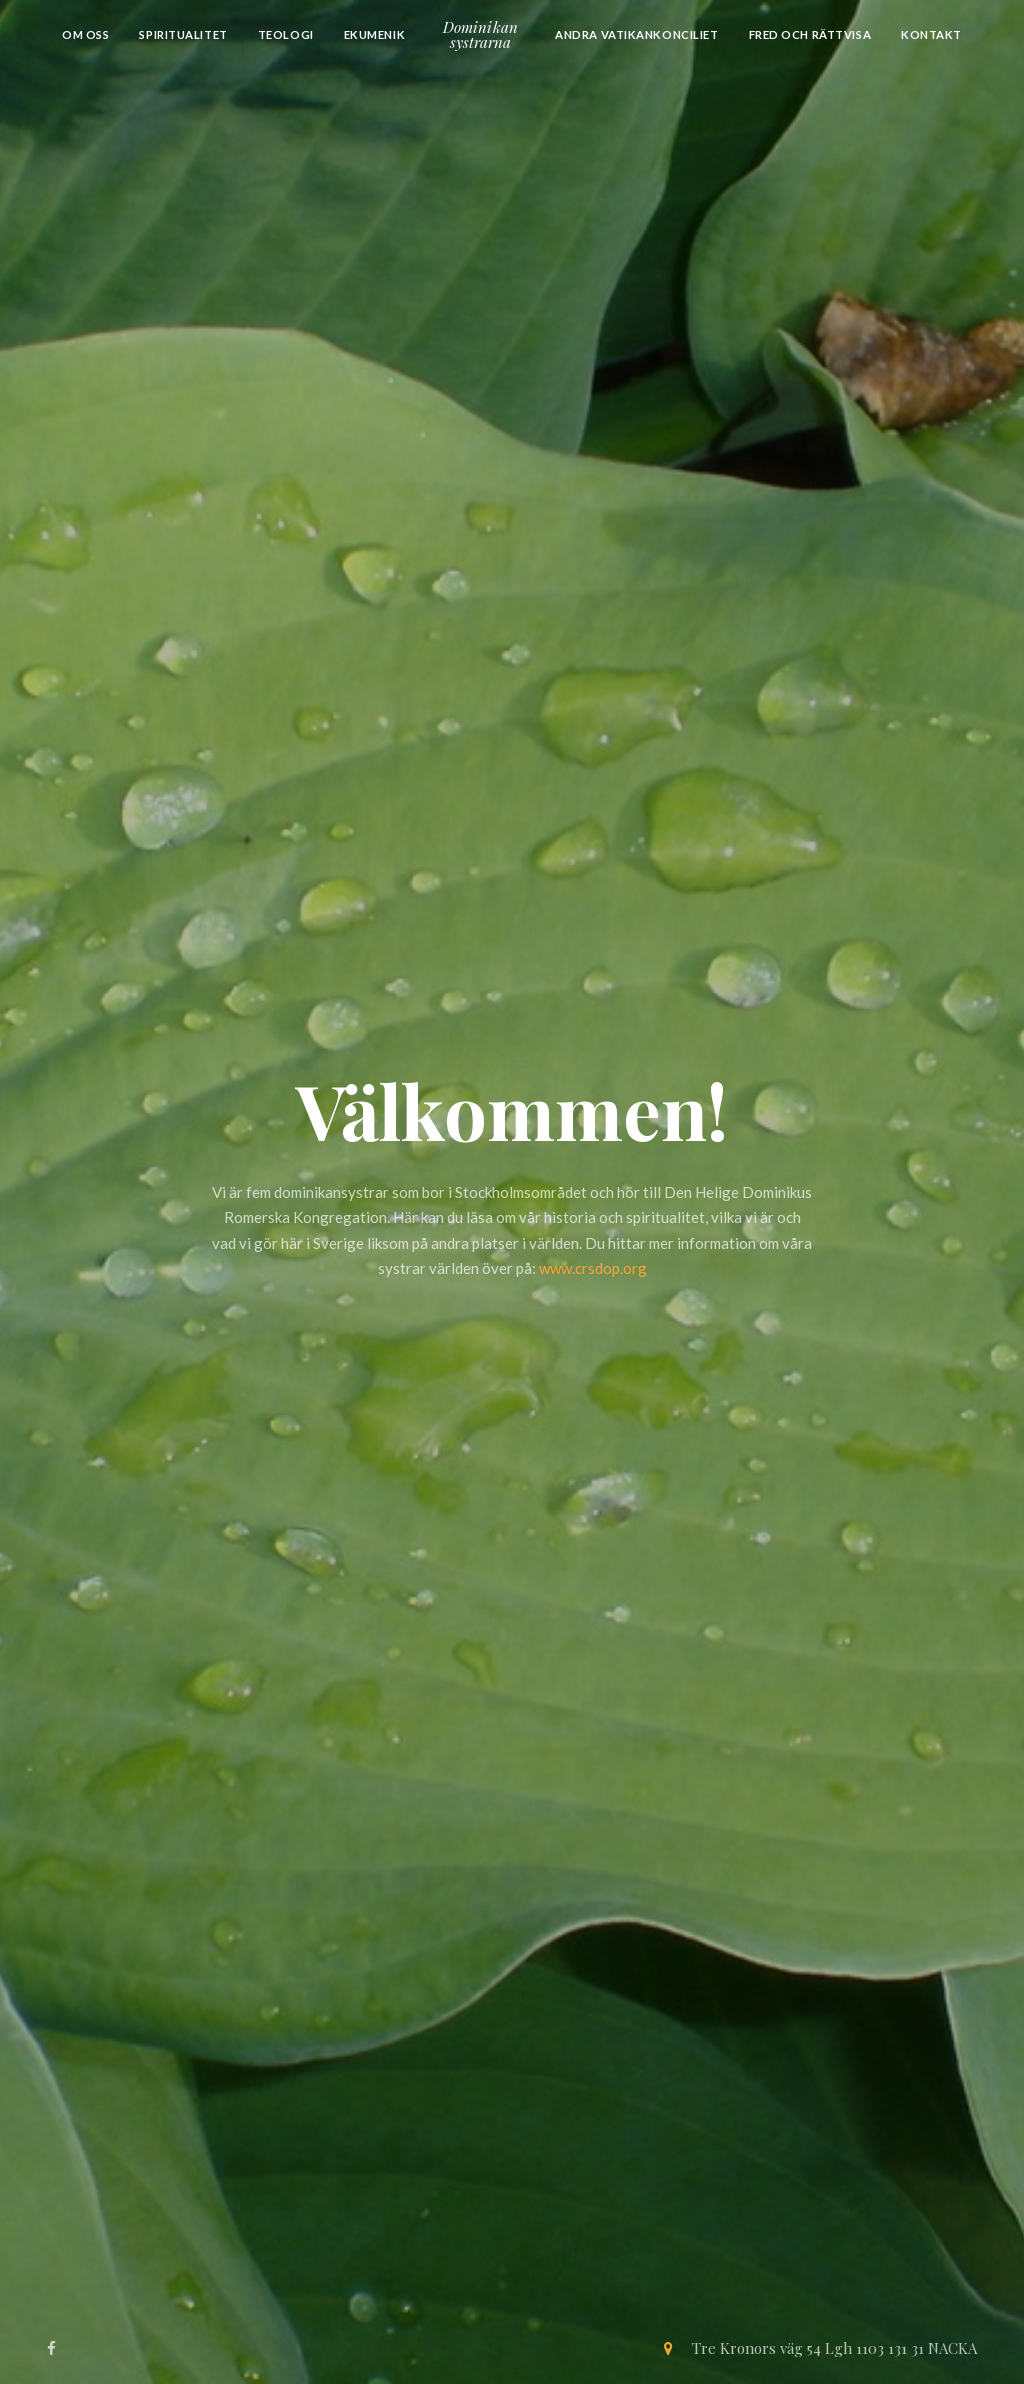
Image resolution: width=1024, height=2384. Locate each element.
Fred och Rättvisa (810, 34)
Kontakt (931, 34)
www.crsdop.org (593, 1268)
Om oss (85, 34)
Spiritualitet (183, 34)
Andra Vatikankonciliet (636, 34)
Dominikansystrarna (480, 34)
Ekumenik (375, 34)
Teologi (286, 34)
